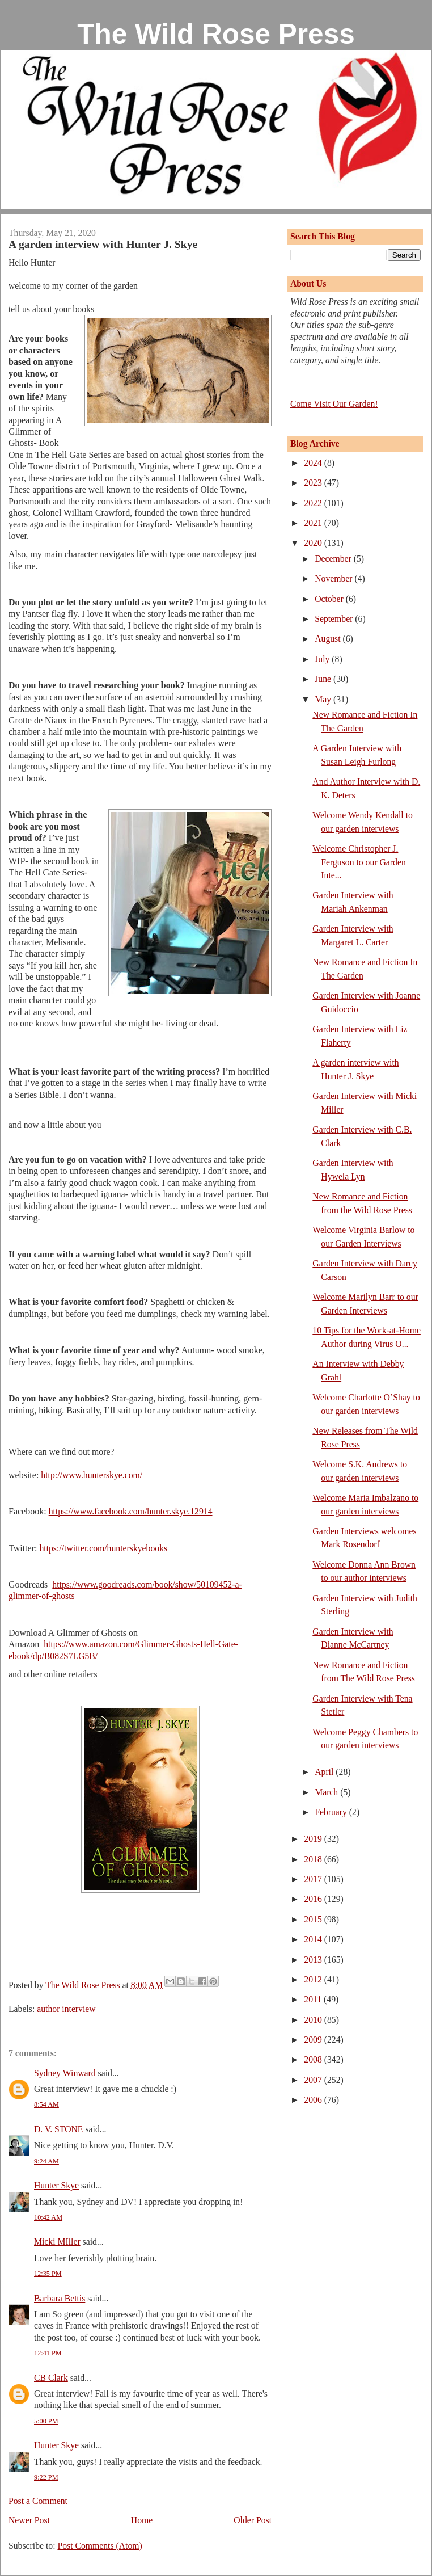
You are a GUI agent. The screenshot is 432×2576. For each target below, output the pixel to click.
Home (142, 2520)
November (334, 578)
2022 (314, 503)
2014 (314, 1939)
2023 (314, 482)
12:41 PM (48, 2353)
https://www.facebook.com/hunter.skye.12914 (131, 1511)
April (325, 1772)
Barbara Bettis (59, 2298)
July (323, 659)
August (328, 638)
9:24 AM (46, 2161)
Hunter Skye (56, 2185)
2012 (314, 1979)
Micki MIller (57, 2241)
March (327, 1792)
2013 (314, 1959)
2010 (314, 2019)
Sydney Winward (65, 2073)
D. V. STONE (58, 2129)
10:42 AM (48, 2217)
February (332, 1812)
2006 (314, 2099)
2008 (314, 2059)
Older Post (253, 2520)
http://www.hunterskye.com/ (91, 1475)
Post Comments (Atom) (99, 2545)
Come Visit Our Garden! (334, 404)
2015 (314, 1919)
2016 (314, 1899)
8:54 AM (46, 2104)
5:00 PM (46, 2421)
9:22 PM (46, 2477)
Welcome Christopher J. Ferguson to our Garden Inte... (358, 862)
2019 (314, 1838)
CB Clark (51, 2378)
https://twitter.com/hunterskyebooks (103, 1548)
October (330, 599)
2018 (314, 1859)
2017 (314, 1879)
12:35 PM (48, 2274)
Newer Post (29, 2520)
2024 (314, 463)
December (334, 558)
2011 (314, 1999)
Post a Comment (38, 2501)
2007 (314, 2080)
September (335, 619)
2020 (314, 543)
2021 (314, 523)
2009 (314, 2039)
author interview (66, 2009)
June (324, 679)
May (324, 699)
